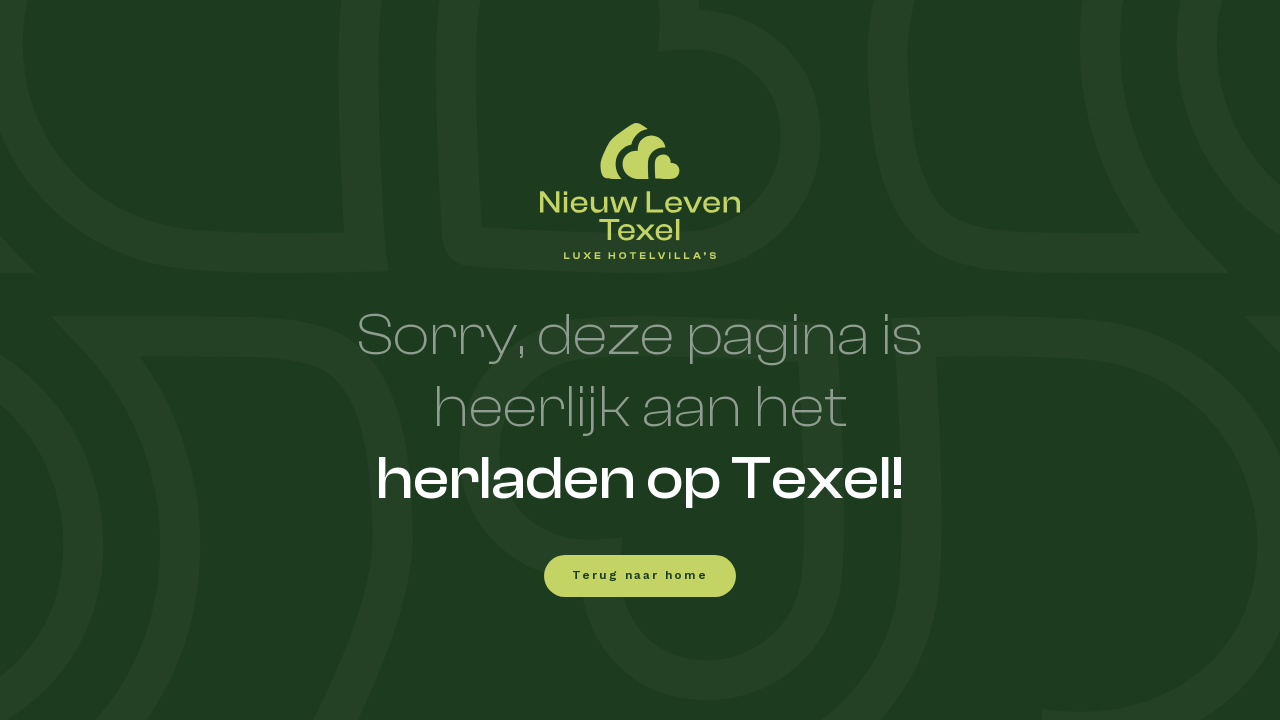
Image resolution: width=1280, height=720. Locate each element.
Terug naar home (640, 576)
